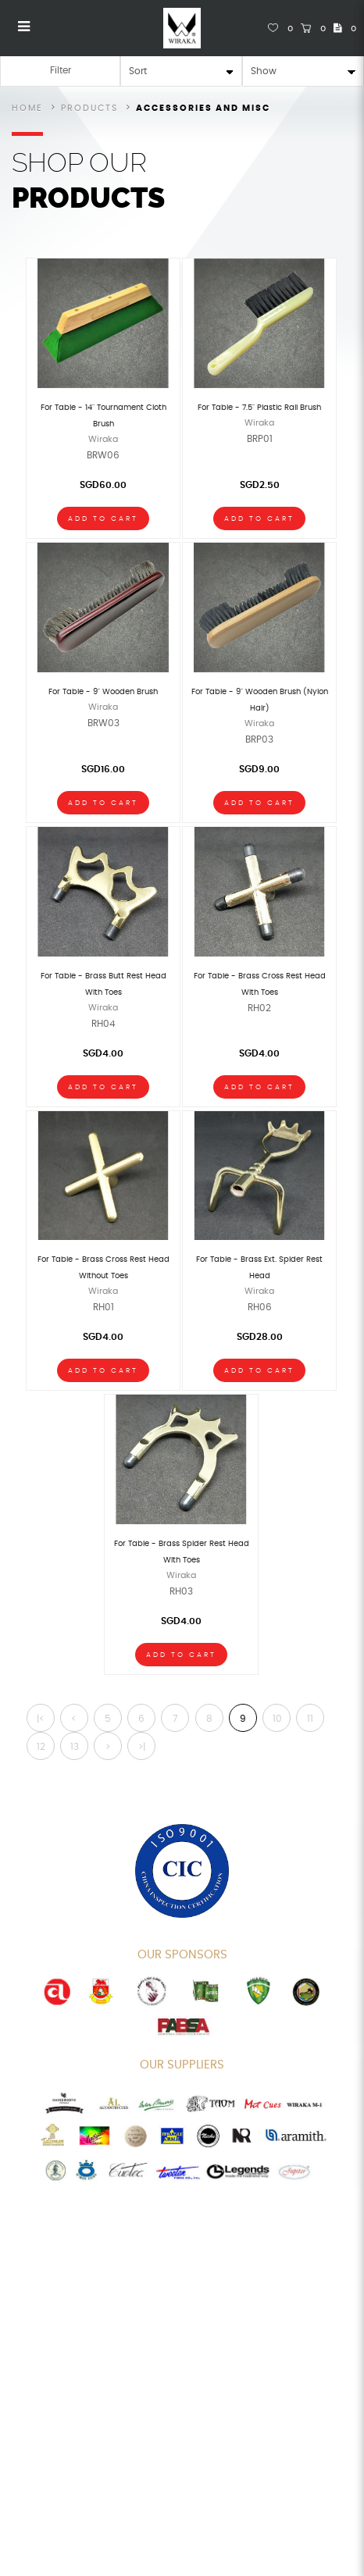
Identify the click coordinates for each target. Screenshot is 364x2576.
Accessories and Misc (203, 108)
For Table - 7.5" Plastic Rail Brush (259, 408)
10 (277, 1718)
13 (74, 1746)
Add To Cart (103, 518)
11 (310, 1718)
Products (89, 108)
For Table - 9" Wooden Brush (103, 692)
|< (41, 1718)
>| (141, 1746)
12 (41, 1746)
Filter (60, 70)
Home (27, 108)
